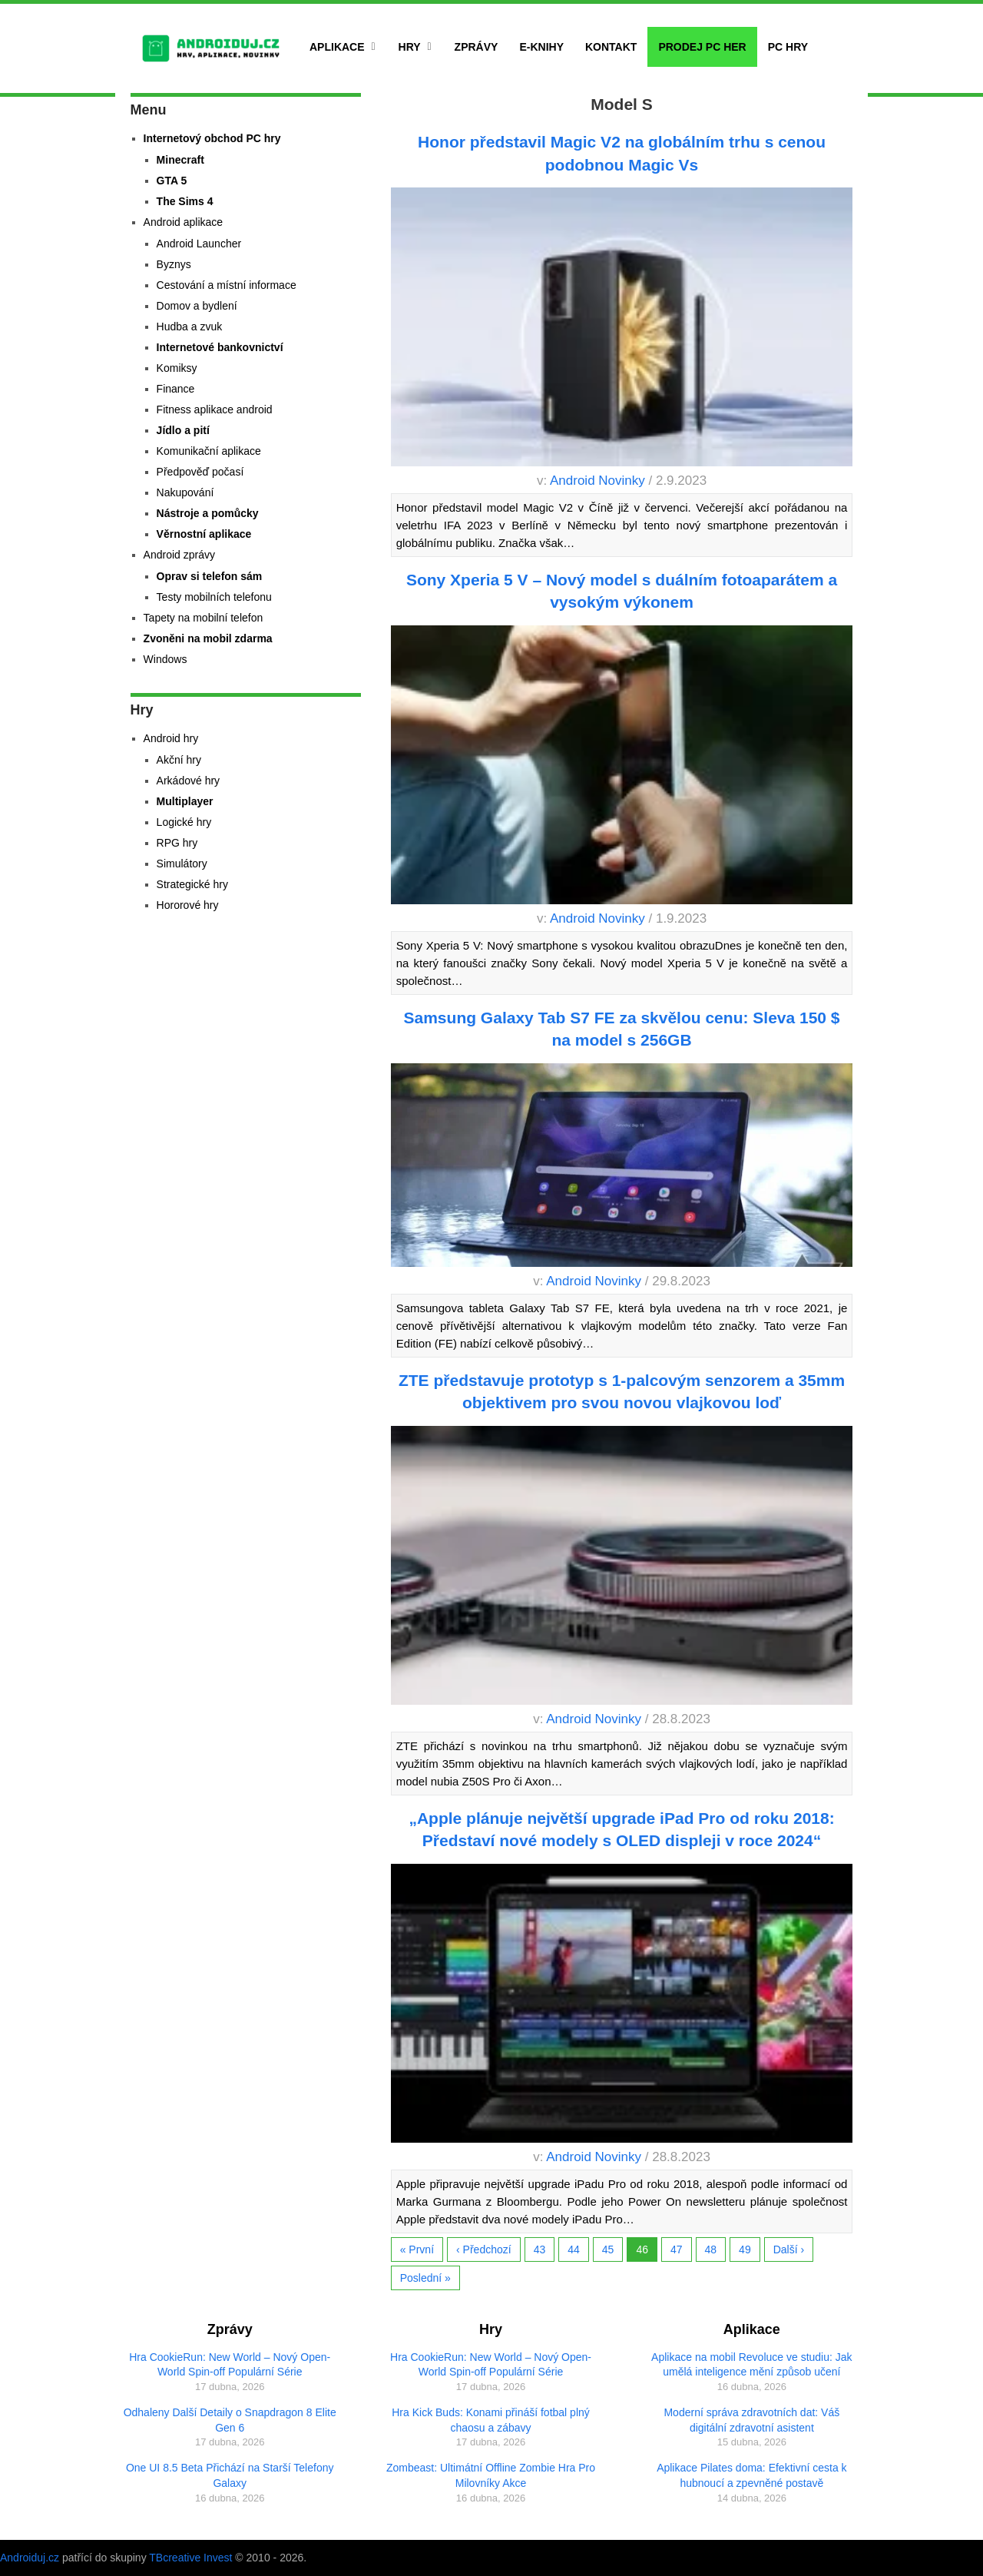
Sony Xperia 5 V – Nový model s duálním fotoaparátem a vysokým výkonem (621, 591)
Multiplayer (185, 801)
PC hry (788, 47)
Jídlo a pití (183, 430)
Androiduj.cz (29, 2557)
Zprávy (476, 47)
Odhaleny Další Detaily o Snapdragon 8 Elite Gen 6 (230, 2420)
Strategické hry (192, 884)
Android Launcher (199, 243)
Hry (410, 47)
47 (676, 2249)
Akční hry (179, 760)
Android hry (171, 738)
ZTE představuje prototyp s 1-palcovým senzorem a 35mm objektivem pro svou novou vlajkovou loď (622, 1391)
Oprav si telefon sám (210, 576)
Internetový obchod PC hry (212, 138)
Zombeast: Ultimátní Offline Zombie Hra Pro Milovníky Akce (490, 2475)
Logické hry (184, 822)
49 (745, 2249)
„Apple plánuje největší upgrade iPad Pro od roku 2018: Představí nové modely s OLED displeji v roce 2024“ (621, 1829)
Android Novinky (597, 480)
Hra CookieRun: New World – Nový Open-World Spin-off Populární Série (229, 2365)
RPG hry (177, 843)
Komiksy (177, 368)
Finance (176, 389)
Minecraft (180, 160)
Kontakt (611, 47)
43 (540, 2249)
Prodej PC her (702, 47)
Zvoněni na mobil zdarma (208, 638)
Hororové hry (188, 905)
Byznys (174, 264)
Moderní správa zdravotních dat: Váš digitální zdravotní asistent (751, 2420)
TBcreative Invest (190, 2557)
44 (574, 2249)
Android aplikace (183, 222)
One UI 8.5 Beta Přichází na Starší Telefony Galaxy (230, 2475)
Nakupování (185, 492)
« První (417, 2249)
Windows (165, 659)
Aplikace (337, 47)
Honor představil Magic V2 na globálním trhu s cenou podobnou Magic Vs (622, 153)
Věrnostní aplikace (204, 534)
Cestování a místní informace (226, 285)
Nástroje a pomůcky (208, 513)
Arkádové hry (188, 780)
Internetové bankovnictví (220, 347)
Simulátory (182, 863)
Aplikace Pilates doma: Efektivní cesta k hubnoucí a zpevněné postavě (751, 2475)
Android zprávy (179, 555)
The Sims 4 (185, 201)
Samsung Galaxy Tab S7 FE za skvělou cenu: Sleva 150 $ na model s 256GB (622, 1029)
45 (608, 2249)
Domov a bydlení (197, 306)
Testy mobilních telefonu (214, 597)
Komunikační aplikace (209, 451)
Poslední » (425, 2278)
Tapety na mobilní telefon (203, 618)
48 (711, 2249)
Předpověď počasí (200, 472)
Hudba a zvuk (190, 326)
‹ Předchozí (483, 2249)
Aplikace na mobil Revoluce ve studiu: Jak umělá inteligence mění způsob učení (751, 2365)
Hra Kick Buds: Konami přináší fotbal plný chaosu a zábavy (491, 2420)
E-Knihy (541, 47)
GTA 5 (172, 180)
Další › (788, 2249)
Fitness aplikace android (215, 409)
